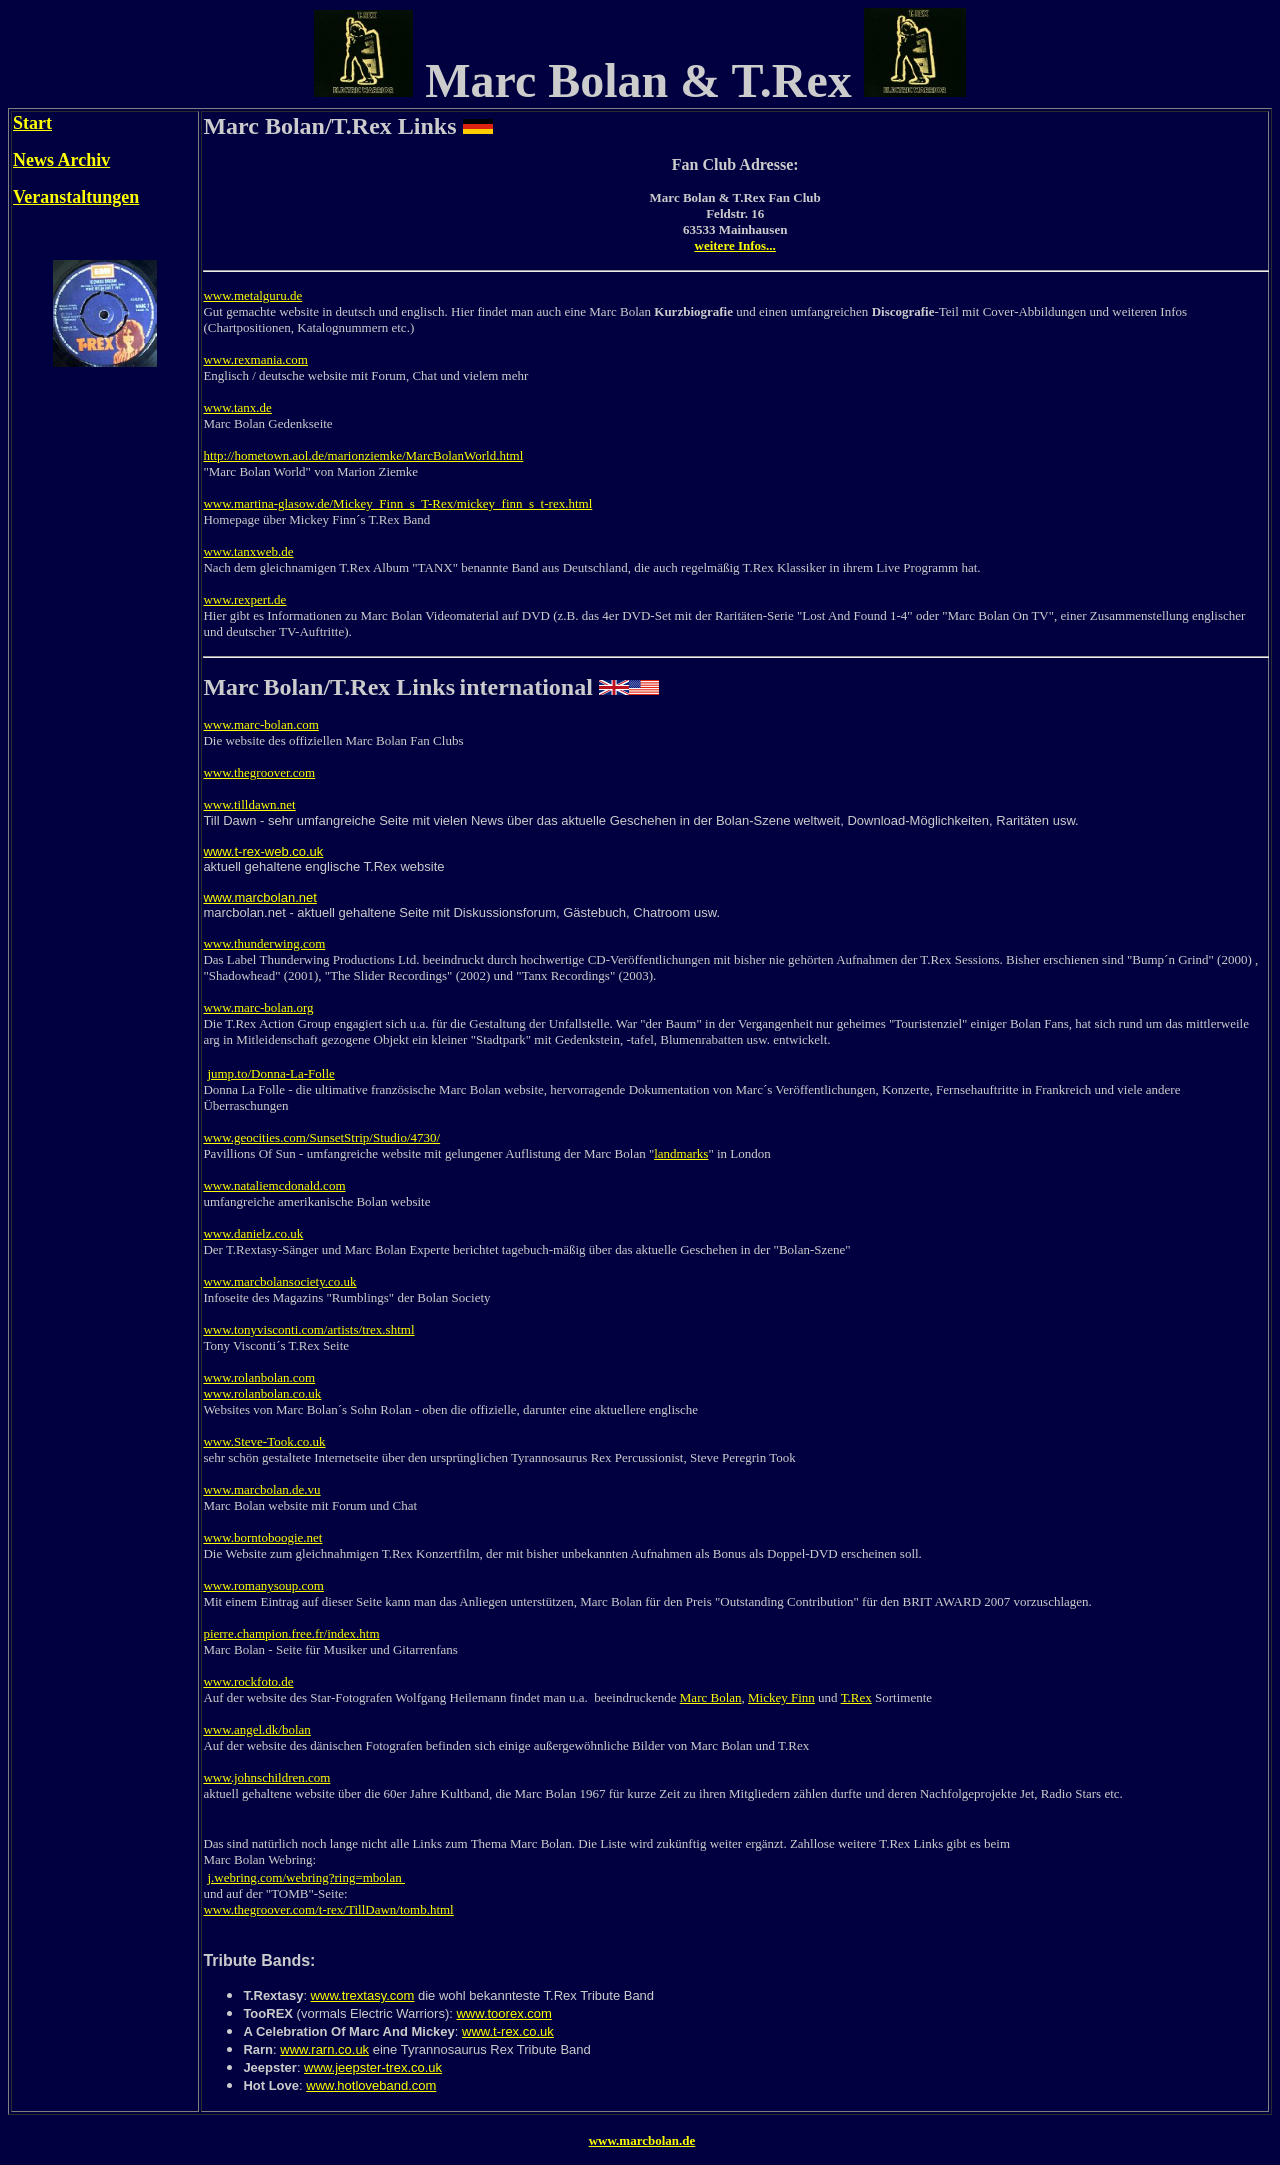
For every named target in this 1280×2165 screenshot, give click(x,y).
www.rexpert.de (244, 599)
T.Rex (856, 1697)
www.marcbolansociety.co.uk (279, 1281)
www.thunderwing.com (264, 943)
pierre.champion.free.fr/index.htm (291, 1633)
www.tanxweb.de (248, 551)
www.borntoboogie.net (262, 1537)
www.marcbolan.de (642, 2140)
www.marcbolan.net (259, 897)
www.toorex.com (503, 2013)
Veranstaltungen (76, 197)
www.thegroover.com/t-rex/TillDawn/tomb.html (328, 1909)
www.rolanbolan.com (259, 1377)
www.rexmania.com (255, 359)
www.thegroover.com (259, 772)
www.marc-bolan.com (260, 724)
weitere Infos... (735, 245)
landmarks (681, 1153)
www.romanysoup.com (263, 1585)
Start (32, 123)
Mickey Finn (781, 1697)
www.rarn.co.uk (324, 2049)
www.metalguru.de (252, 295)
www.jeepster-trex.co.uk (373, 2067)
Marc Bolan (711, 1697)
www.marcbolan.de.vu (261, 1489)
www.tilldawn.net (249, 804)
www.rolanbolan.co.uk (262, 1393)
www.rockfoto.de (248, 1681)
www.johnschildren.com (266, 1777)
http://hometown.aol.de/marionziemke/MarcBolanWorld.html (363, 455)
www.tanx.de (237, 407)
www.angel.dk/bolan (256, 1729)
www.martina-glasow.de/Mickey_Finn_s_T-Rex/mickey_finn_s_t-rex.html (397, 503)
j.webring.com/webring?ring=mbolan (306, 1877)
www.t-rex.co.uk (508, 2031)
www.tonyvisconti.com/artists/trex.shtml (308, 1329)
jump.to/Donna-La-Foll (268, 1073)
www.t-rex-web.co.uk (263, 851)
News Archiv (61, 160)
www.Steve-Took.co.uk (264, 1441)
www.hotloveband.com (371, 2085)
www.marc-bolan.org (258, 1007)
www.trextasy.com (363, 1995)
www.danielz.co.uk (253, 1233)
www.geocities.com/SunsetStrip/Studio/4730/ (321, 1137)
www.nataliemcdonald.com (274, 1185)
